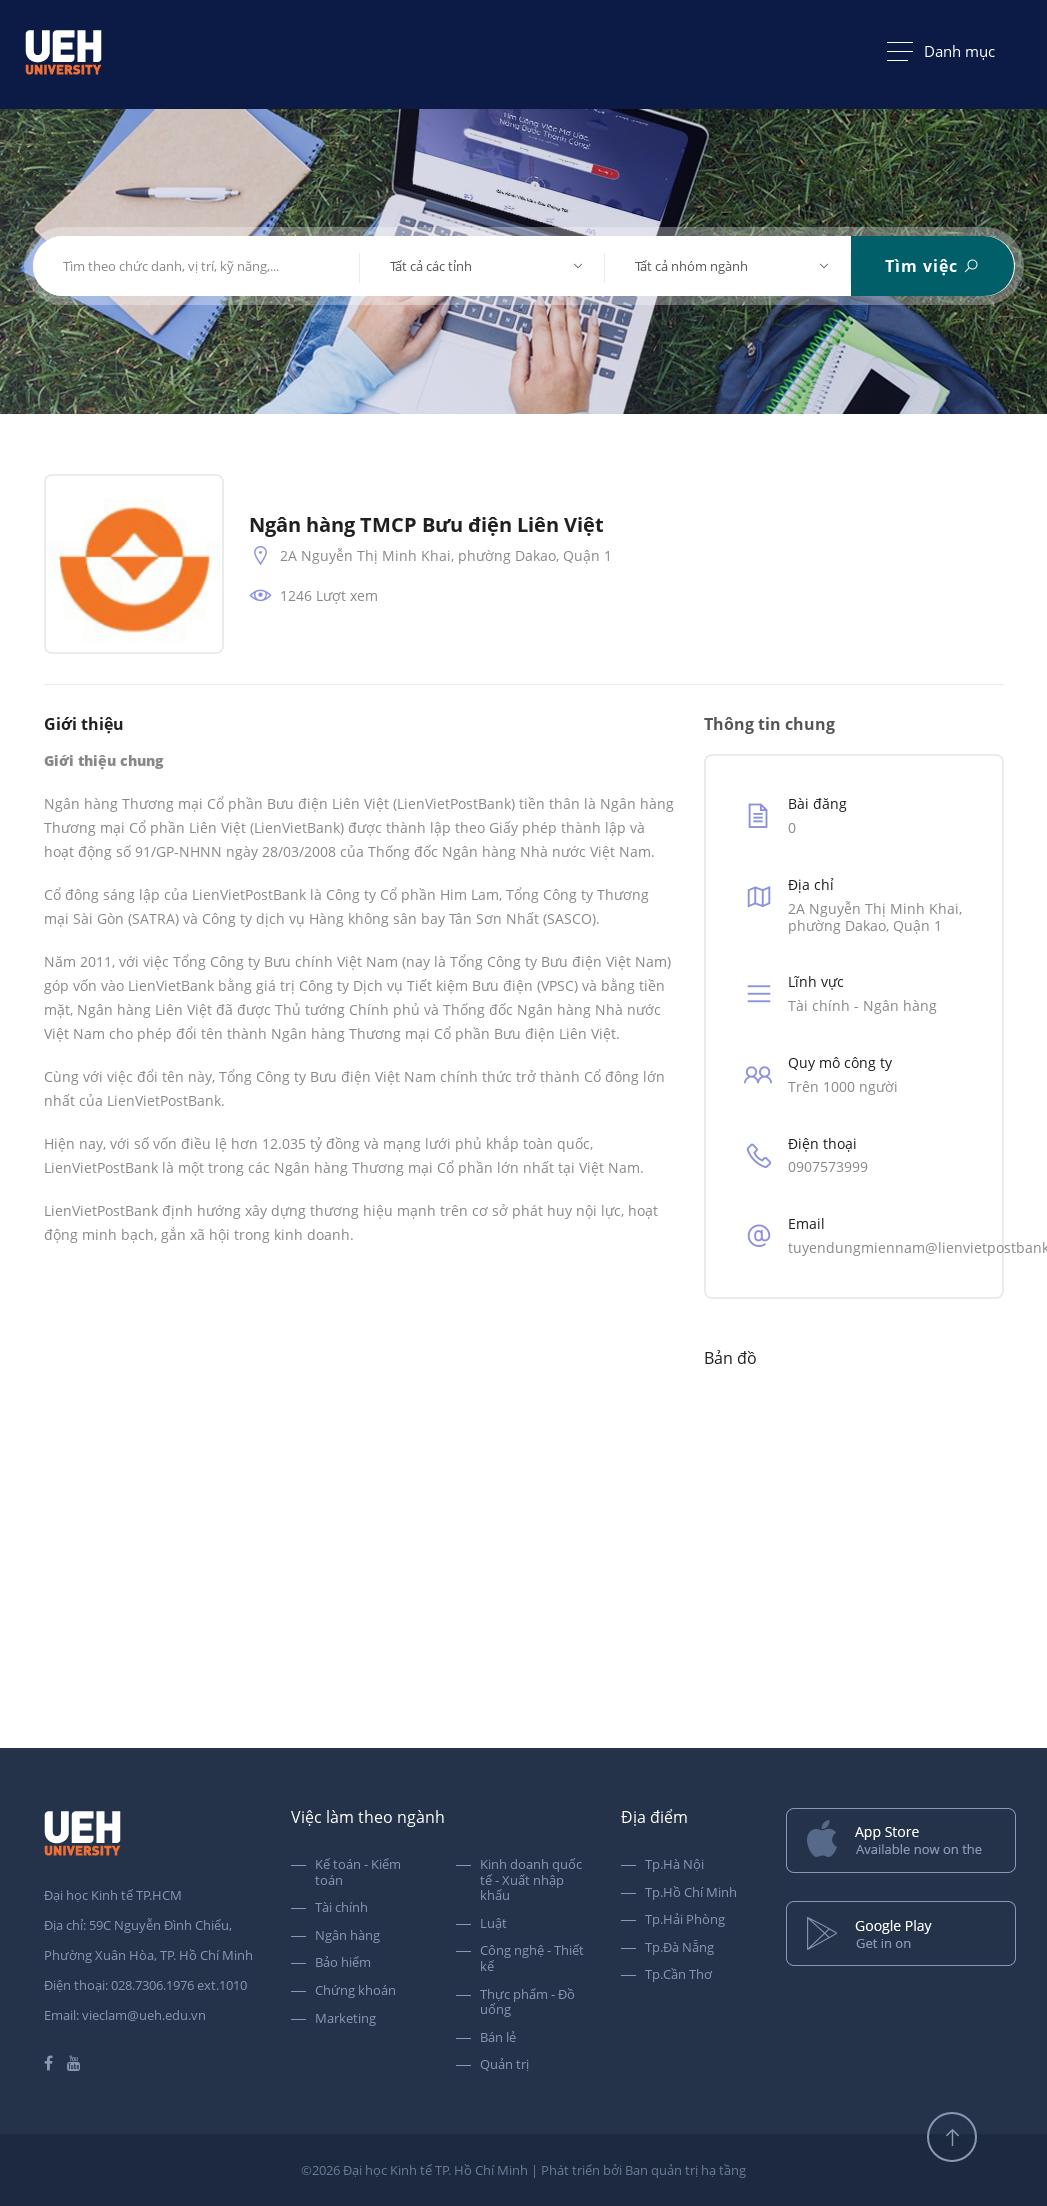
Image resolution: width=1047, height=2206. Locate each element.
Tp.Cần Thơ (678, 1975)
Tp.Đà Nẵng (679, 1948)
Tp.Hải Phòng (685, 1920)
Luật (493, 1924)
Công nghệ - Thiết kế (532, 1958)
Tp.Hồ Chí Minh (691, 1893)
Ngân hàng (347, 1936)
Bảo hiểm (343, 1963)
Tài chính (341, 1908)
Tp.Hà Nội (674, 1865)
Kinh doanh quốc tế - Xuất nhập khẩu (531, 1880)
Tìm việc (932, 266)
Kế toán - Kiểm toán (358, 1872)
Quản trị (504, 2065)
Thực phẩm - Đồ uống (527, 2002)
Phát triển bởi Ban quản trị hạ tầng (643, 2170)
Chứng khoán (355, 1991)
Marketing (345, 2019)
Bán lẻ (498, 2038)
